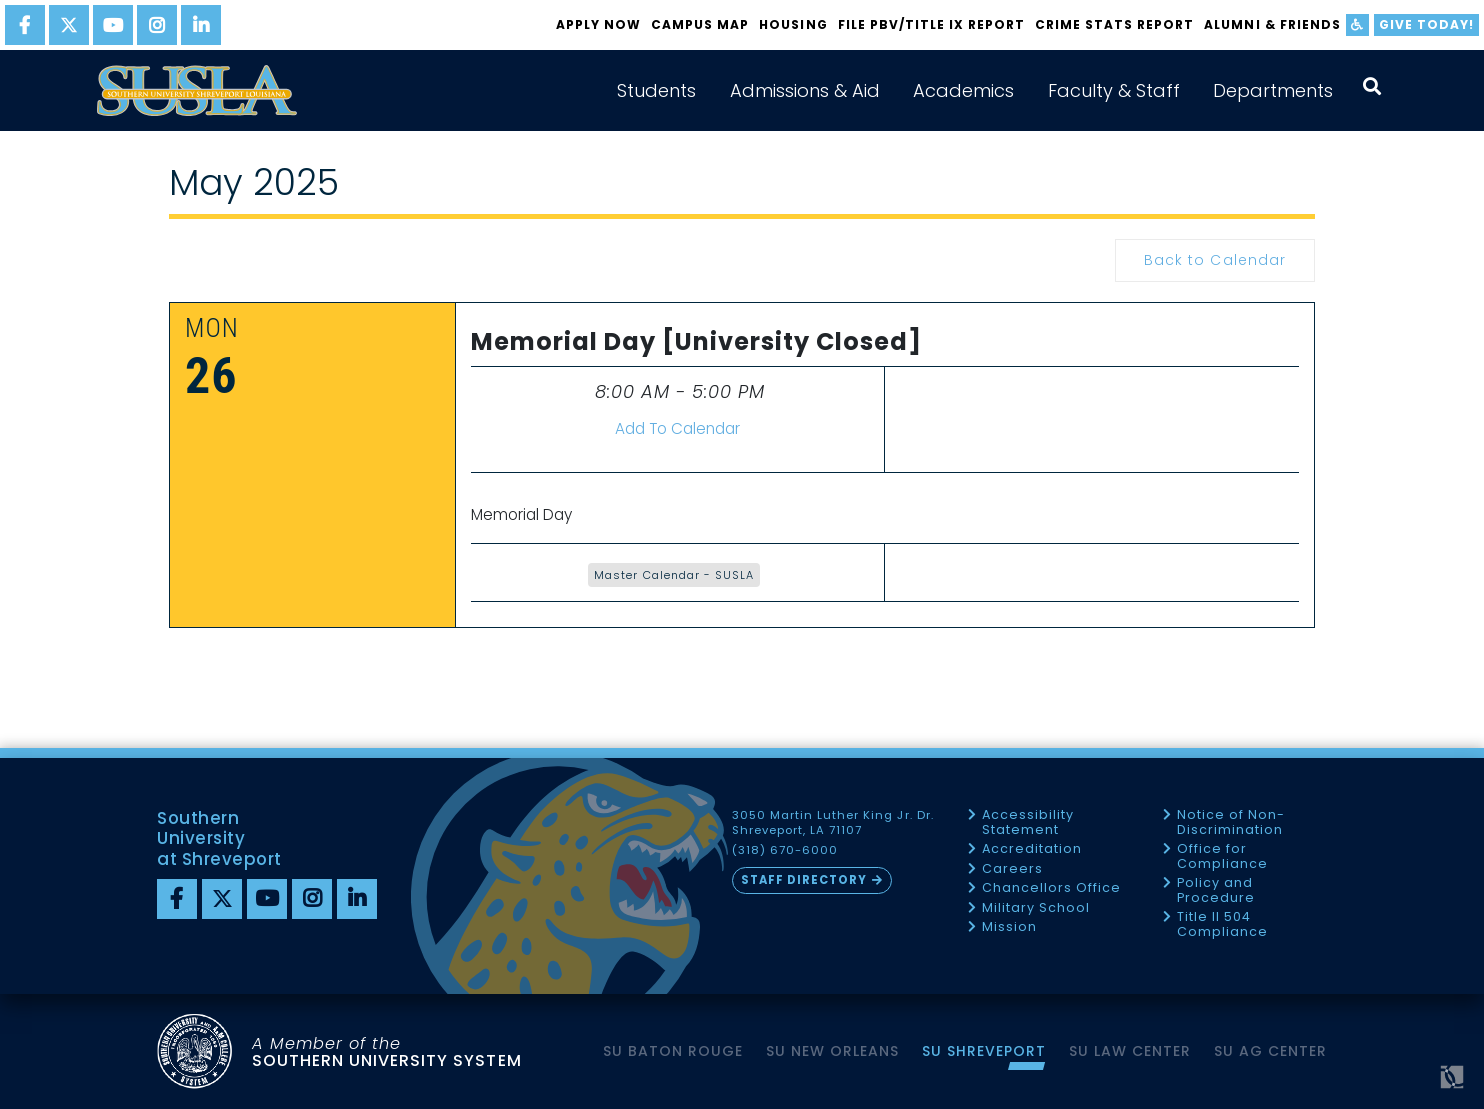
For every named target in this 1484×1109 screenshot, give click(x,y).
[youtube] (113, 25)
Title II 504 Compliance (1222, 924)
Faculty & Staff (1114, 90)
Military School (1036, 908)
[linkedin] (201, 25)
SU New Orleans (832, 1051)
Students (656, 90)
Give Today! (1426, 24)
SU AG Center (1270, 1051)
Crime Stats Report (1114, 24)
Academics (963, 90)
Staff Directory (804, 880)
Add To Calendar (677, 428)
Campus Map (700, 24)
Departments (1273, 90)
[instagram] (157, 25)
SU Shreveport (984, 1051)
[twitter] (69, 25)
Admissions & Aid (805, 90)
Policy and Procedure (1216, 890)
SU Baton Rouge (673, 1051)
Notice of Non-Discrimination (1231, 822)
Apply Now (598, 24)
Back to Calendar (1214, 260)
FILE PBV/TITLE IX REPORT (931, 24)
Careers (1012, 869)
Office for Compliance (1222, 856)
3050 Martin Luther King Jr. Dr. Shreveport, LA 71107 (833, 823)
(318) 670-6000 (785, 850)
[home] (197, 90)
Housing (793, 24)
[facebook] (25, 25)
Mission (1009, 927)
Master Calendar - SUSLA (673, 575)
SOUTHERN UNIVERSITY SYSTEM (387, 1051)
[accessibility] (1357, 25)
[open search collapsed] (1372, 86)
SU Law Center (1130, 1051)
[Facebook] (177, 899)
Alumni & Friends (1272, 24)
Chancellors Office (1051, 888)
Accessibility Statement (1028, 822)
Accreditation (1032, 849)
